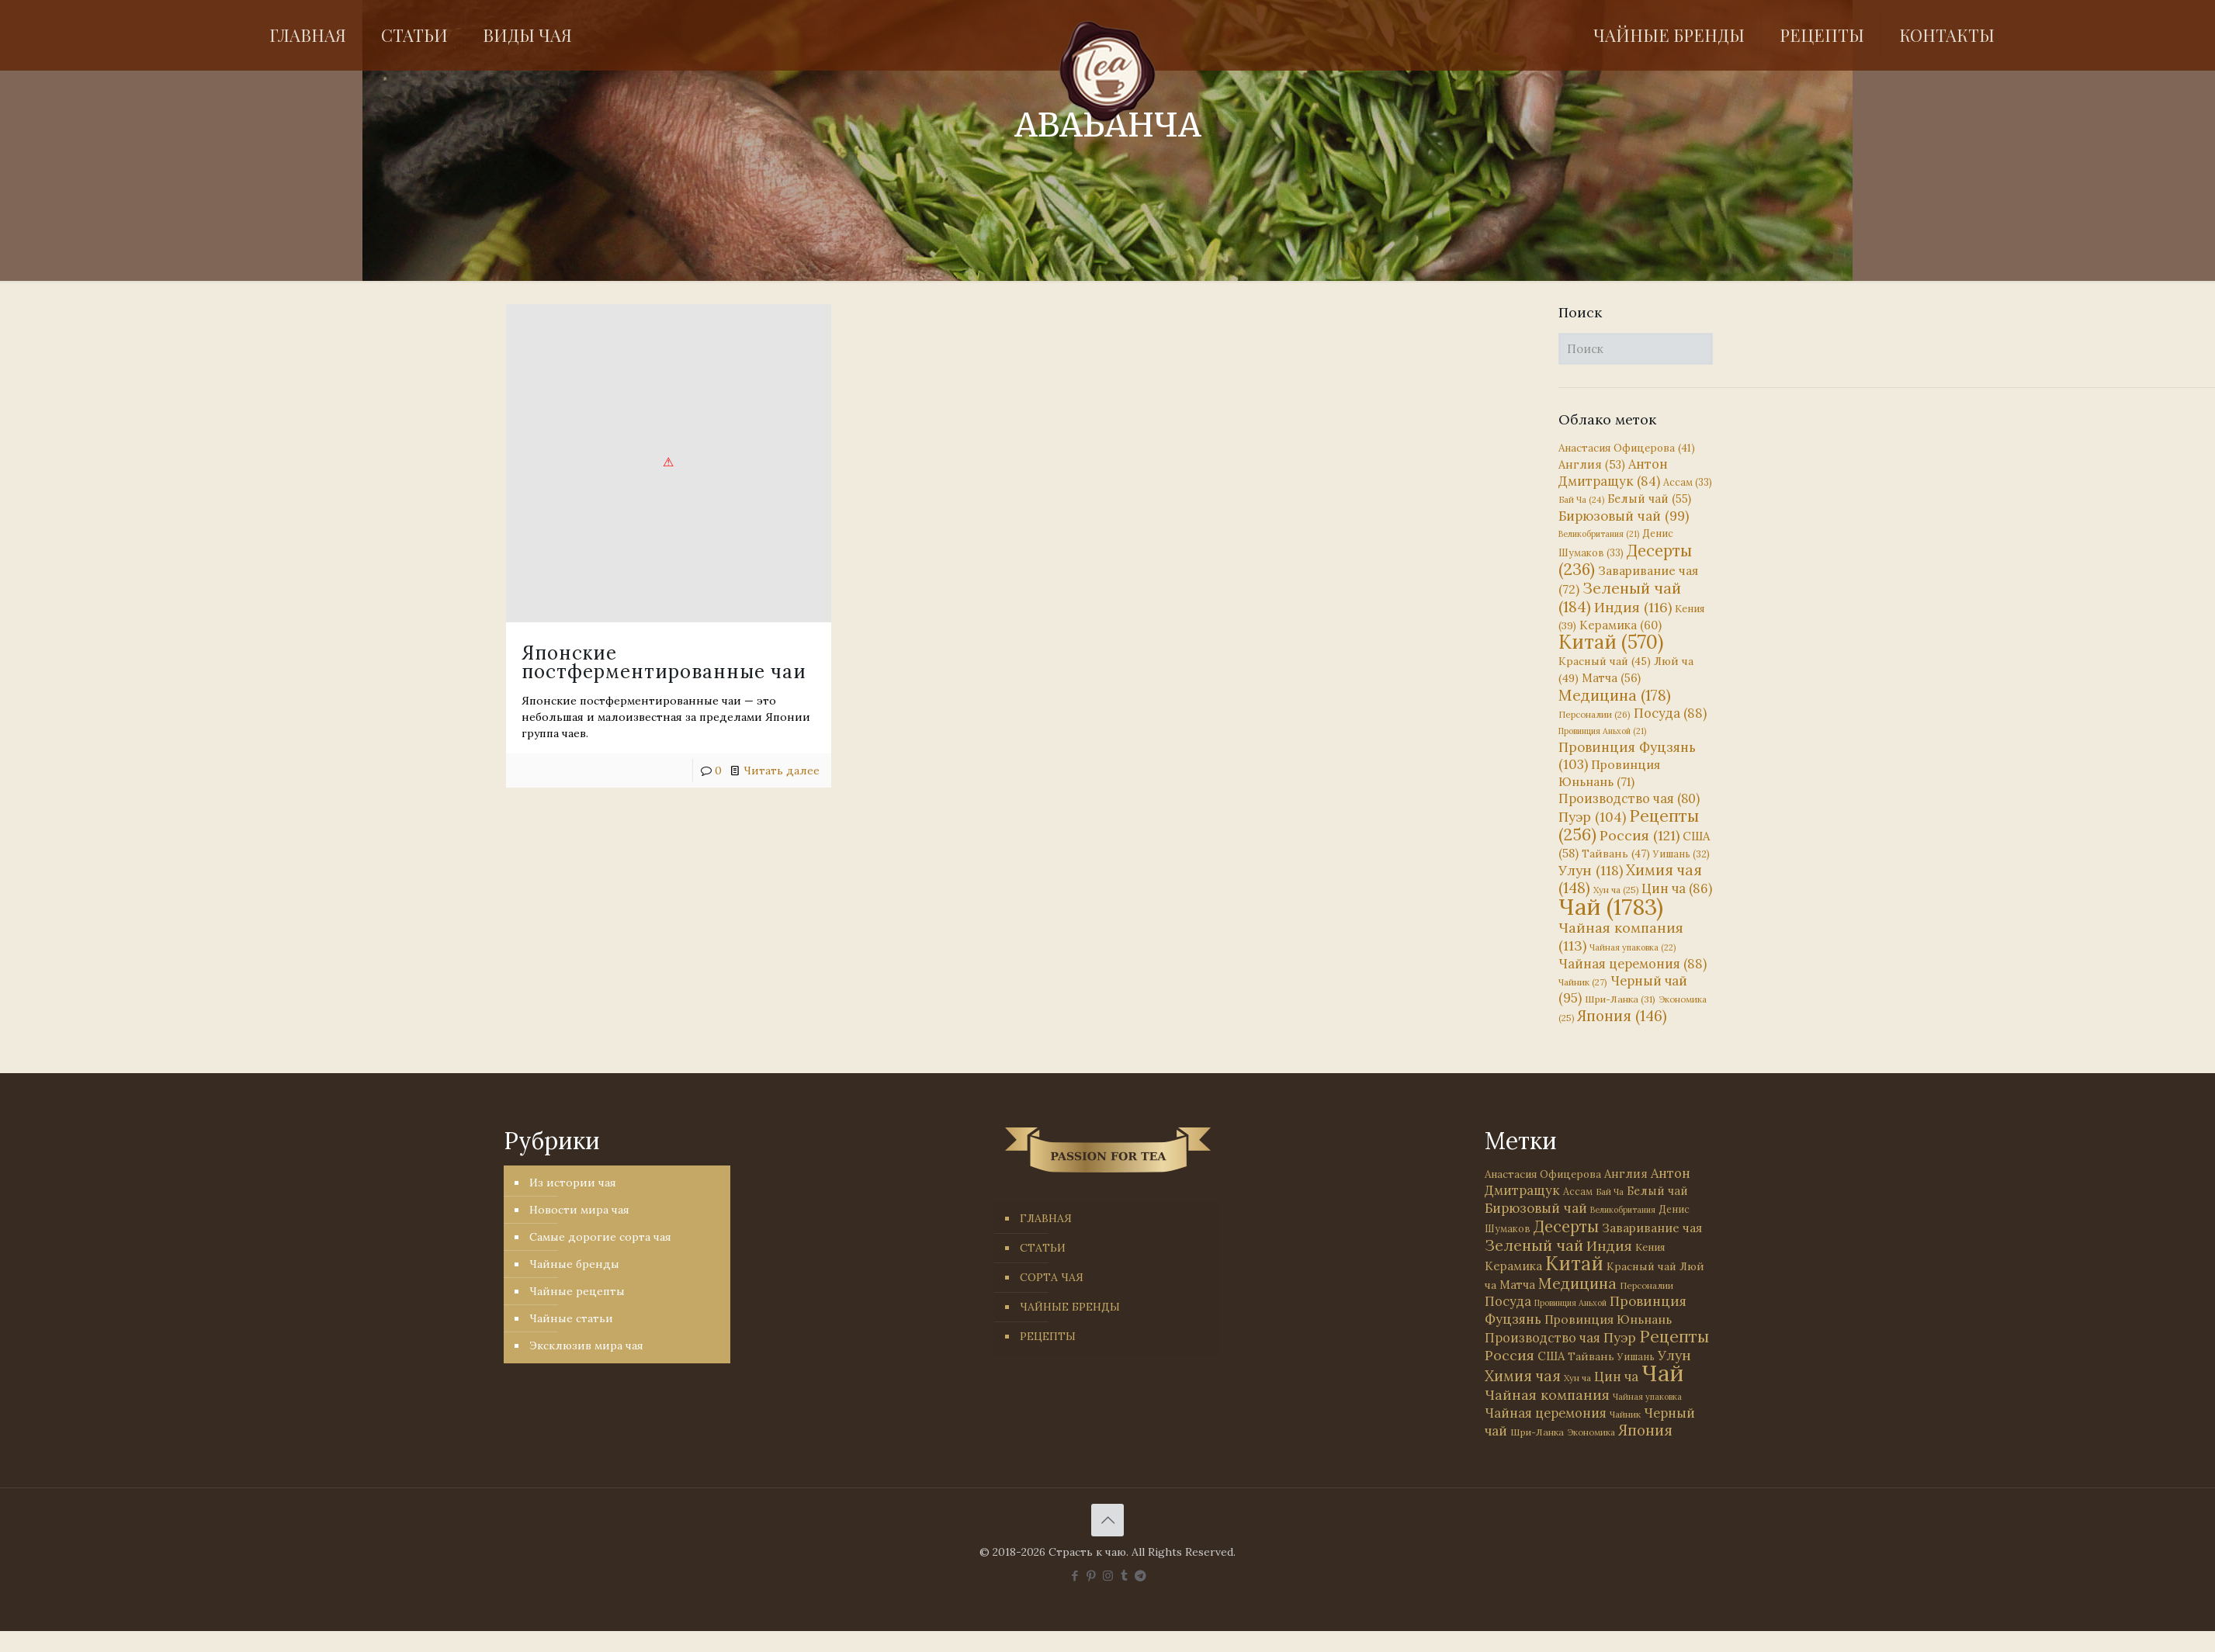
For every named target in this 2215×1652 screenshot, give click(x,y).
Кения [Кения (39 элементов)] (1650, 1247)
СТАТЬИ (1043, 1248)
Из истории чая (572, 1183)
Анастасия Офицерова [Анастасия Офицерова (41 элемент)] (1626, 448)
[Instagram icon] (1108, 1575)
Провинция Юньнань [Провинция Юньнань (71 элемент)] (1608, 1319)
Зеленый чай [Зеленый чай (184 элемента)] (1619, 597)
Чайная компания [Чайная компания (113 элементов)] (1547, 1395)
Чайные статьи (571, 1318)
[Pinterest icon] (1091, 1575)
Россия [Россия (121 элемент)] (1639, 835)
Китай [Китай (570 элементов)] (1610, 641)
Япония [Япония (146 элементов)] (1622, 1015)
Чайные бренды (574, 1264)
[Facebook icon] (1075, 1575)
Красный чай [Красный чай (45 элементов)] (1604, 661)
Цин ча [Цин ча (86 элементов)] (1676, 888)
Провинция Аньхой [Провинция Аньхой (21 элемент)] (1602, 731)
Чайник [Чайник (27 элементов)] (1582, 982)
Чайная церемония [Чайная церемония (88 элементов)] (1632, 963)
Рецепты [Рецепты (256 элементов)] (1628, 825)
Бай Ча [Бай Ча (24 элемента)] (1581, 499)
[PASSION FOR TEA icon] (1140, 1575)
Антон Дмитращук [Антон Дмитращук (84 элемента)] (1613, 472)
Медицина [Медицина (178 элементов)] (1614, 695)
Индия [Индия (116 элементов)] (1633, 607)
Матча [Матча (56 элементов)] (1611, 677)
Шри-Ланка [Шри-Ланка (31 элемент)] (1620, 999)
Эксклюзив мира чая (586, 1345)
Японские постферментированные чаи (664, 662)
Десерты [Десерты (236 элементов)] (1566, 1226)
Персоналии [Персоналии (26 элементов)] (1594, 714)
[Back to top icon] (1107, 1520)
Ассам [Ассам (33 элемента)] (1687, 482)
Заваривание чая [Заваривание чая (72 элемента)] (1652, 1227)
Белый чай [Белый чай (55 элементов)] (1649, 498)
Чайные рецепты (577, 1291)
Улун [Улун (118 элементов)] (1590, 870)
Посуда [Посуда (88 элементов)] (1670, 713)
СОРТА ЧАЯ (1051, 1277)
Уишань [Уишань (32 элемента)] (1681, 854)
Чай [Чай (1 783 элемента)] (1610, 906)
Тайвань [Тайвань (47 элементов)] (1616, 854)
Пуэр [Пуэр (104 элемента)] (1592, 817)
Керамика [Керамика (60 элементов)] (1620, 625)
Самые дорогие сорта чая (600, 1237)
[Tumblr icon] (1124, 1575)
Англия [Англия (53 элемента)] (1591, 464)
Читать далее (782, 771)
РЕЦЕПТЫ (1048, 1336)
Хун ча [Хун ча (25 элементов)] (1615, 890)
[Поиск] (1635, 349)
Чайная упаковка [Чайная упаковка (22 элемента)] (1632, 947)
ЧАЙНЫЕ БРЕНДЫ (1070, 1307)
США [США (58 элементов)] (1551, 1356)
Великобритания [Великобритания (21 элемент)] (1598, 533)
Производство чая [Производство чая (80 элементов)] (1629, 798)
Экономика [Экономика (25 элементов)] (1591, 1432)
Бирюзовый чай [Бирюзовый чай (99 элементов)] (1623, 516)
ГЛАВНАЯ (1046, 1218)
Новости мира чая (579, 1210)
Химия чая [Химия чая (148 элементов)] (1630, 879)
